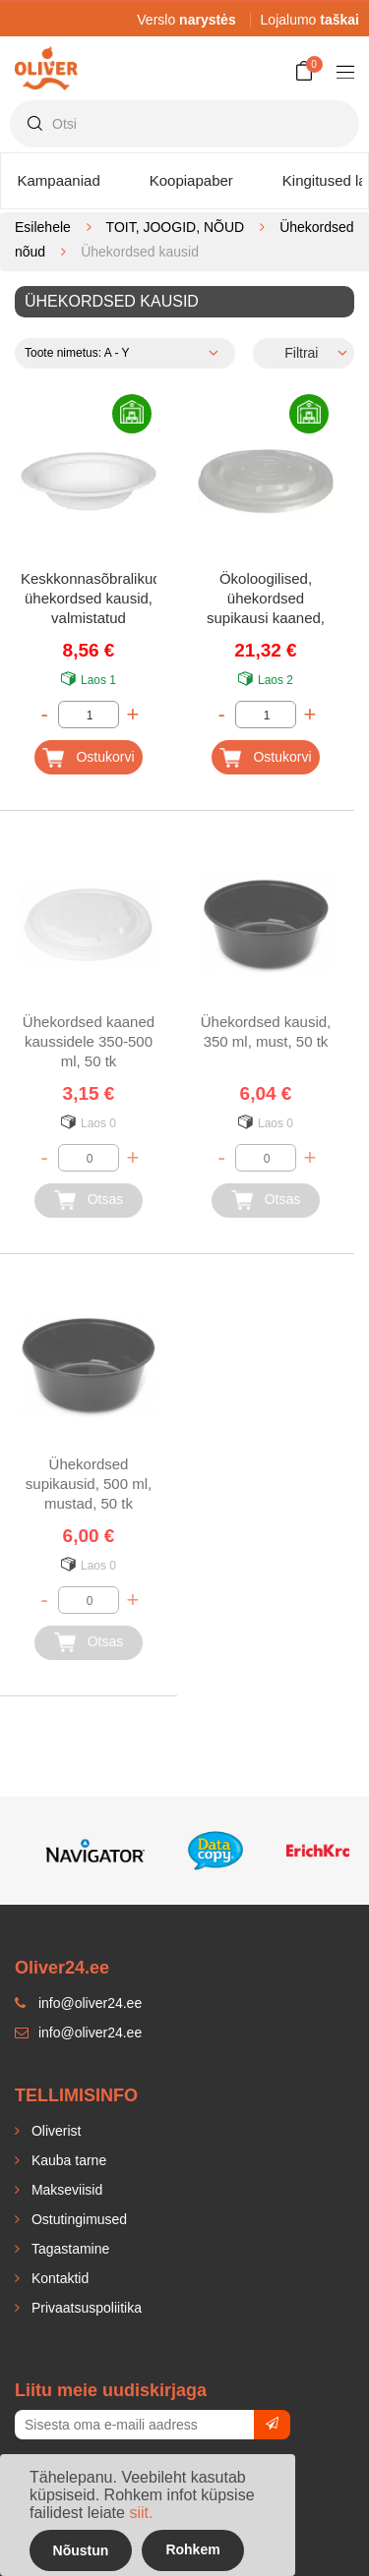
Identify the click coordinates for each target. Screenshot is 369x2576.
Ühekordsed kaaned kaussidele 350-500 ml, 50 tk (88, 1041)
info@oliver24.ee (78, 2032)
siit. (141, 2512)
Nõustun (81, 2550)
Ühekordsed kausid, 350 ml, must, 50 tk (266, 1031)
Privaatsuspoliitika (85, 2308)
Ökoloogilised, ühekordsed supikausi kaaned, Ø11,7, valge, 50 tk (266, 600)
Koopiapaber (191, 180)
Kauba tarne (67, 2160)
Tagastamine (68, 2249)
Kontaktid (58, 2278)
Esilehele (43, 227)
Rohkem (192, 2549)
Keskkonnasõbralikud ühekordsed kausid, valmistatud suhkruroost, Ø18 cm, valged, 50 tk (88, 600)
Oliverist (54, 2131)
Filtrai (301, 353)
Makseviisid (65, 2190)
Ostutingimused (77, 2219)
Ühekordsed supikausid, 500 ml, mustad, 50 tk (89, 1484)
